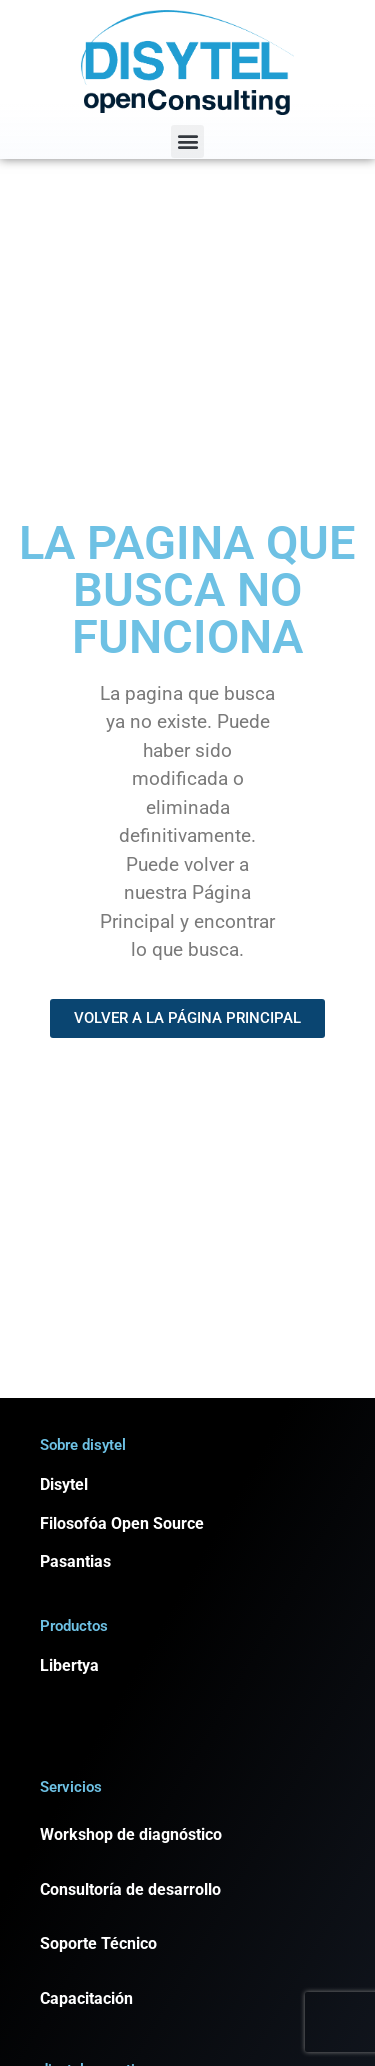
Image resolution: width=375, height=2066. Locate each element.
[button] (187, 141)
